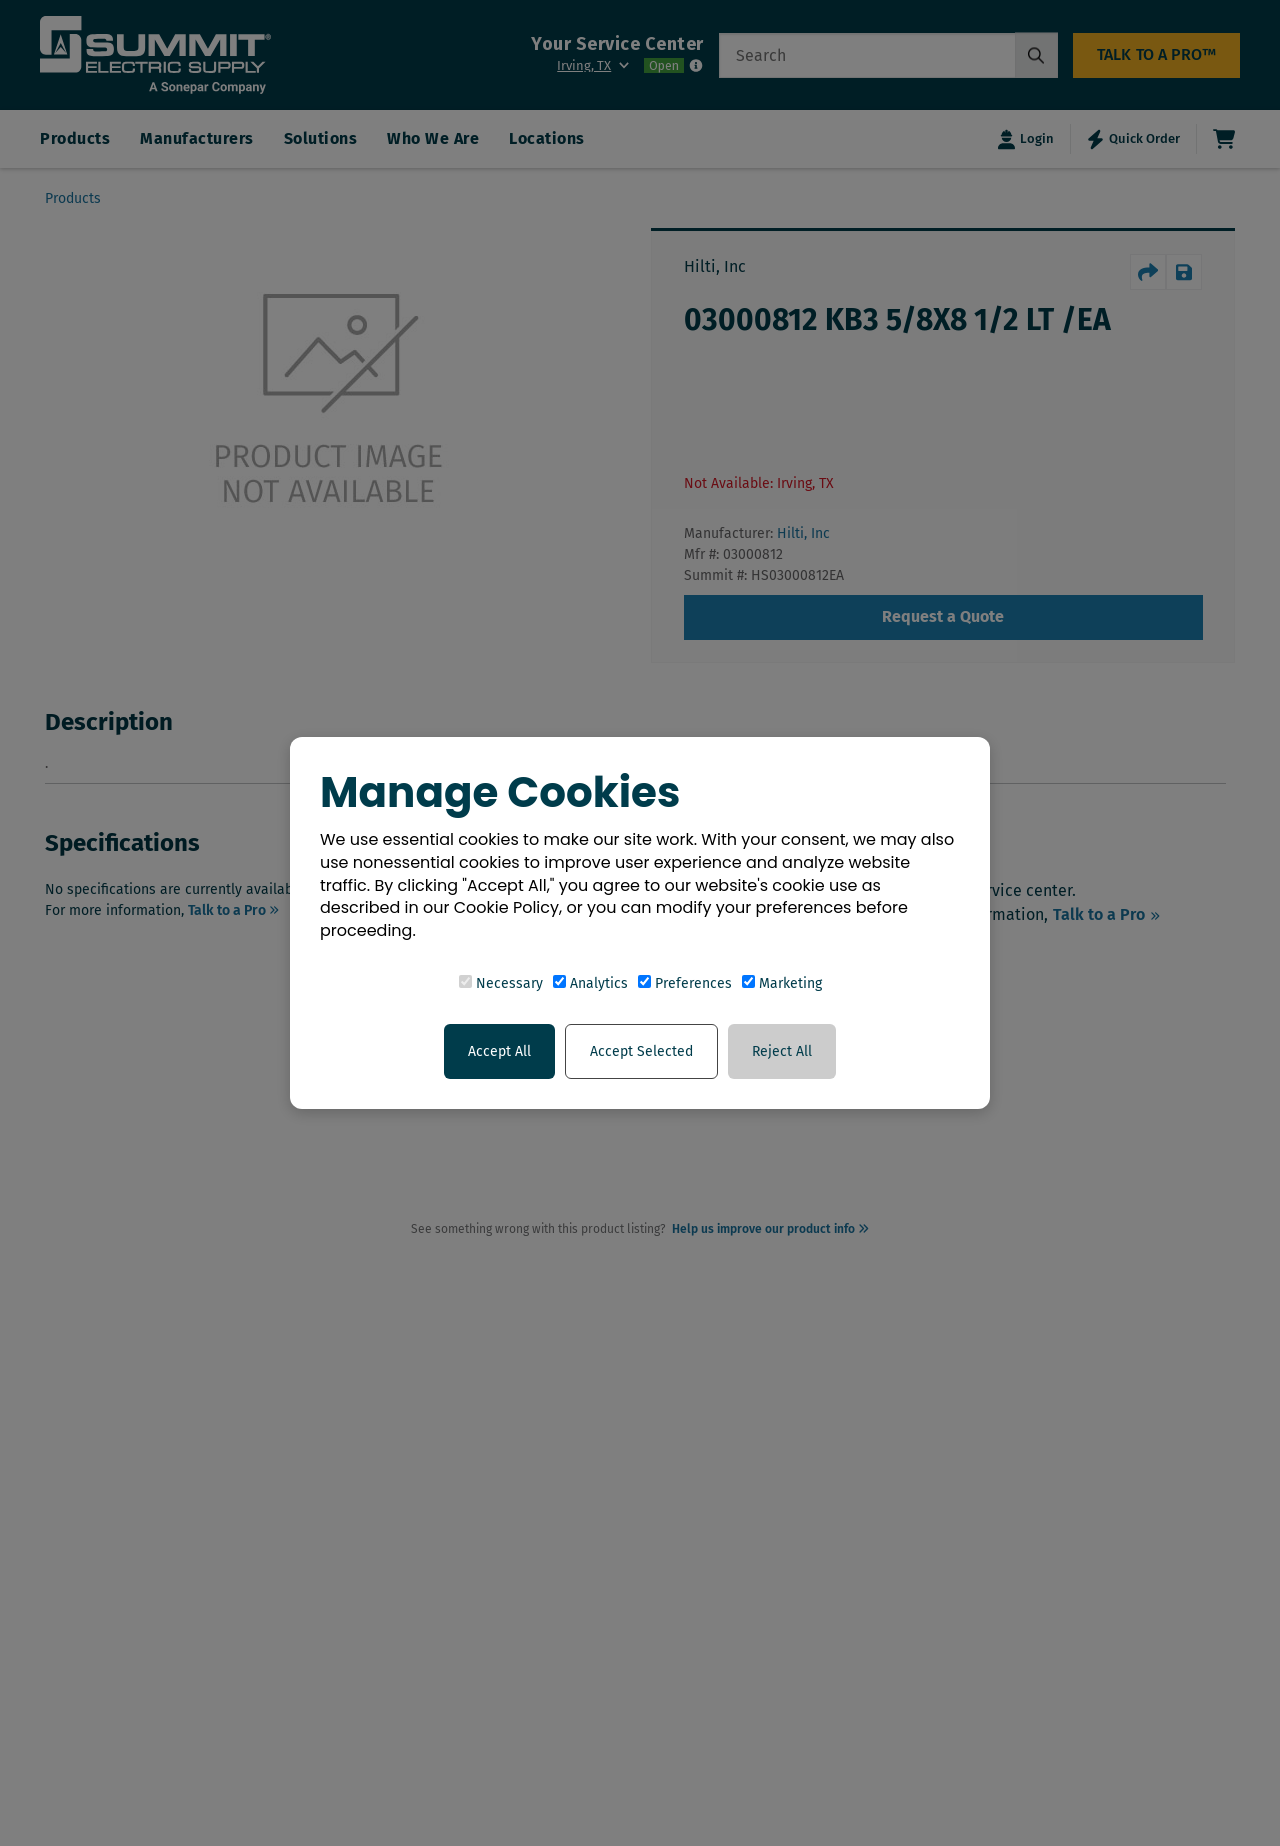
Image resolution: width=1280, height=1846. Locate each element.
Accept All (499, 1051)
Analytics (590, 983)
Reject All (782, 1051)
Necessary (501, 983)
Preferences (685, 983)
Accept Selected (641, 1051)
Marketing (782, 983)
